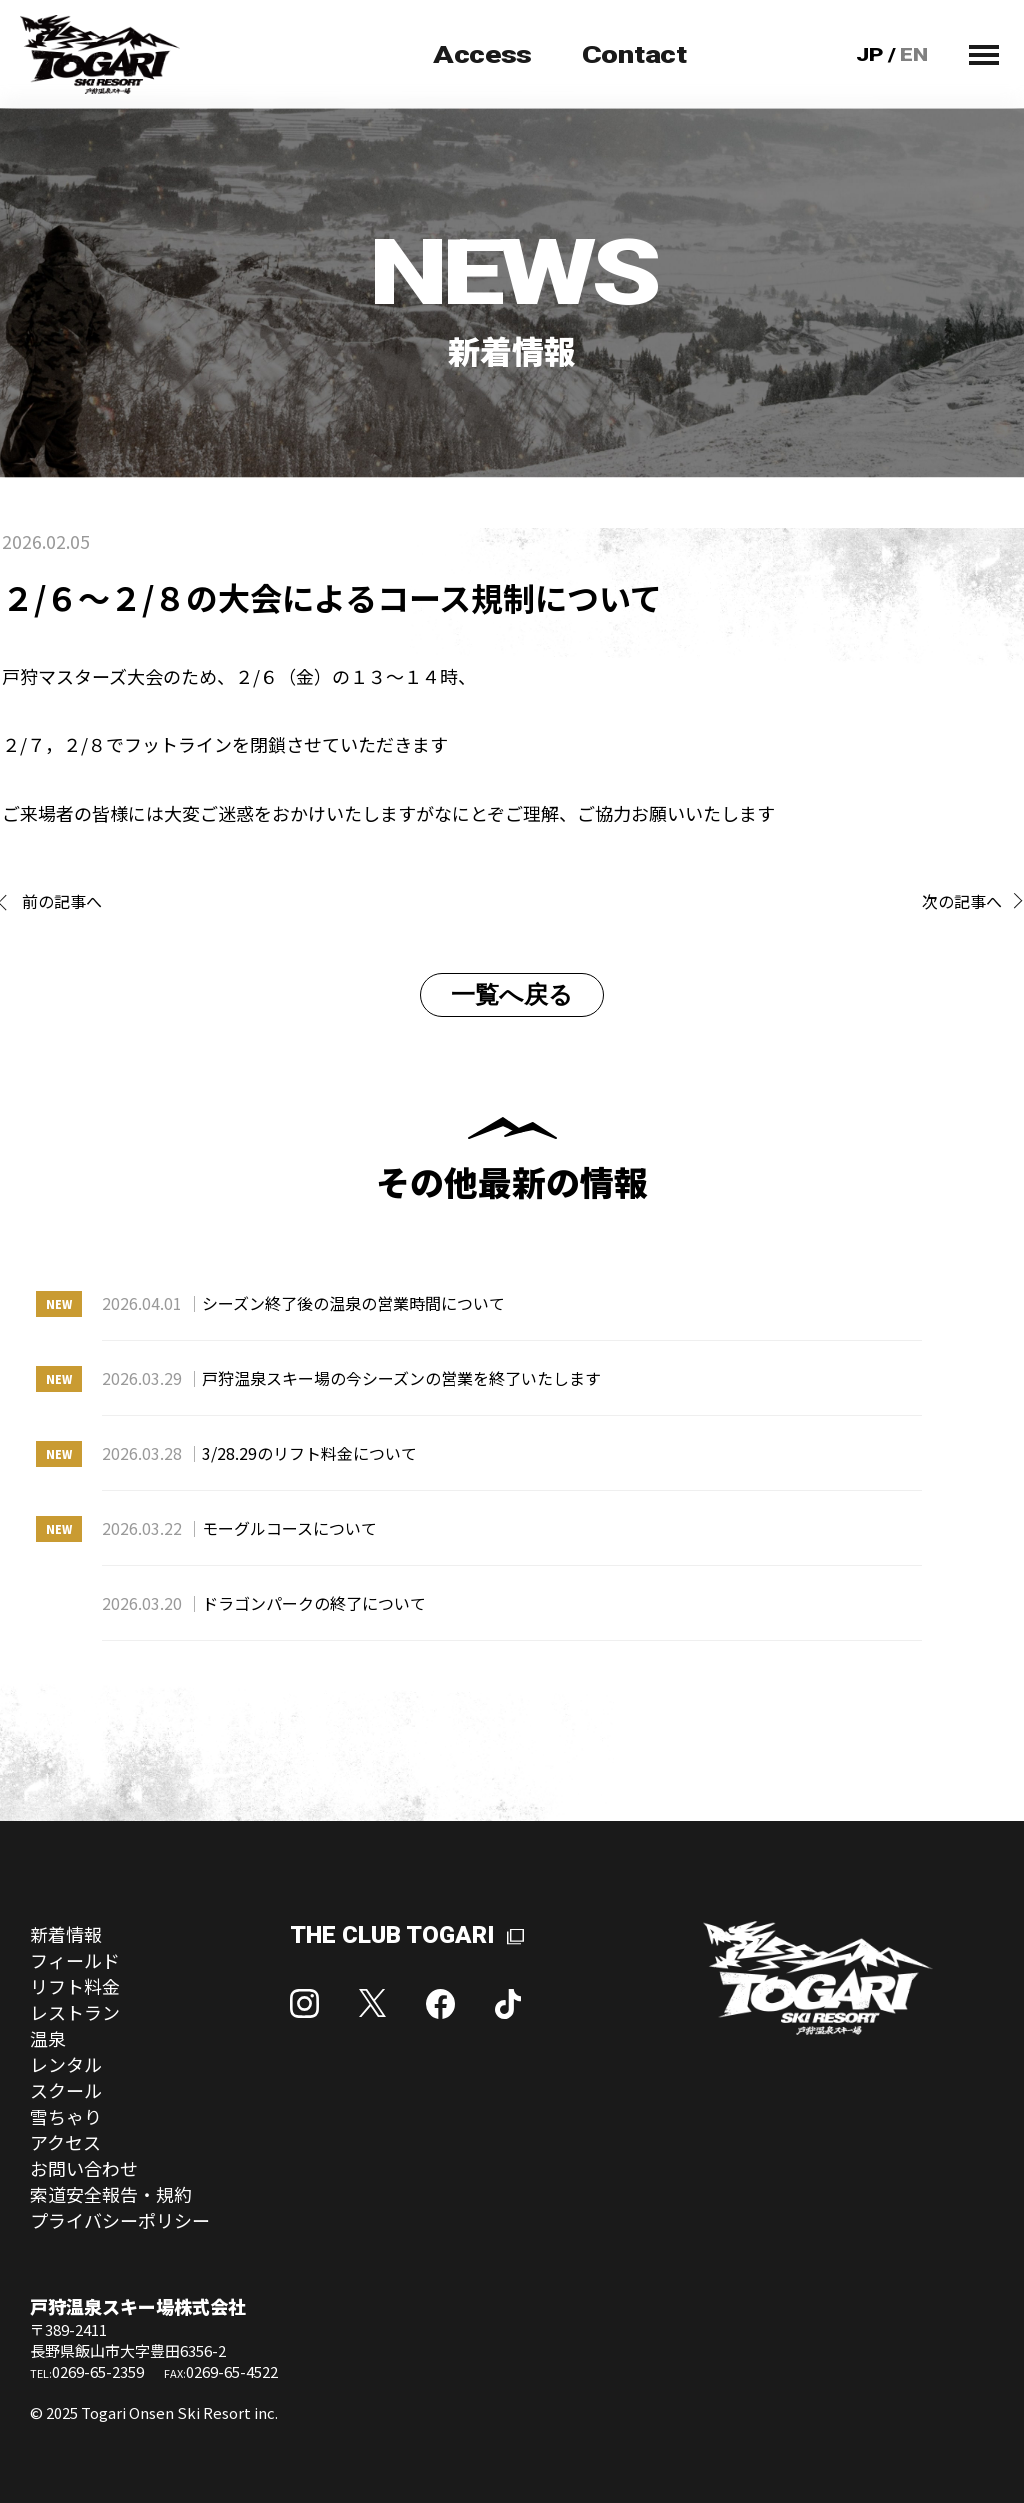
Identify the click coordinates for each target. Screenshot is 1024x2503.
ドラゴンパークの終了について (264, 1603)
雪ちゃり (66, 2116)
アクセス (65, 2142)
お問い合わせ (84, 2168)
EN (914, 54)
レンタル (66, 2064)
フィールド (75, 1960)
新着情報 (66, 1934)
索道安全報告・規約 (111, 2194)
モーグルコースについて (239, 1528)
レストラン (75, 2012)
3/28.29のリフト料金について (259, 1453)
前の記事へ (62, 901)
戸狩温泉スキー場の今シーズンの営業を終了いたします (351, 1378)
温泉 (48, 2038)
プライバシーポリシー (120, 2220)
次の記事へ (962, 901)
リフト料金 (75, 1986)
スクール (66, 2090)
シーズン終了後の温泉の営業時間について (303, 1303)
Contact (634, 55)
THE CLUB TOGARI (392, 1935)
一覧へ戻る (512, 995)
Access (482, 55)
